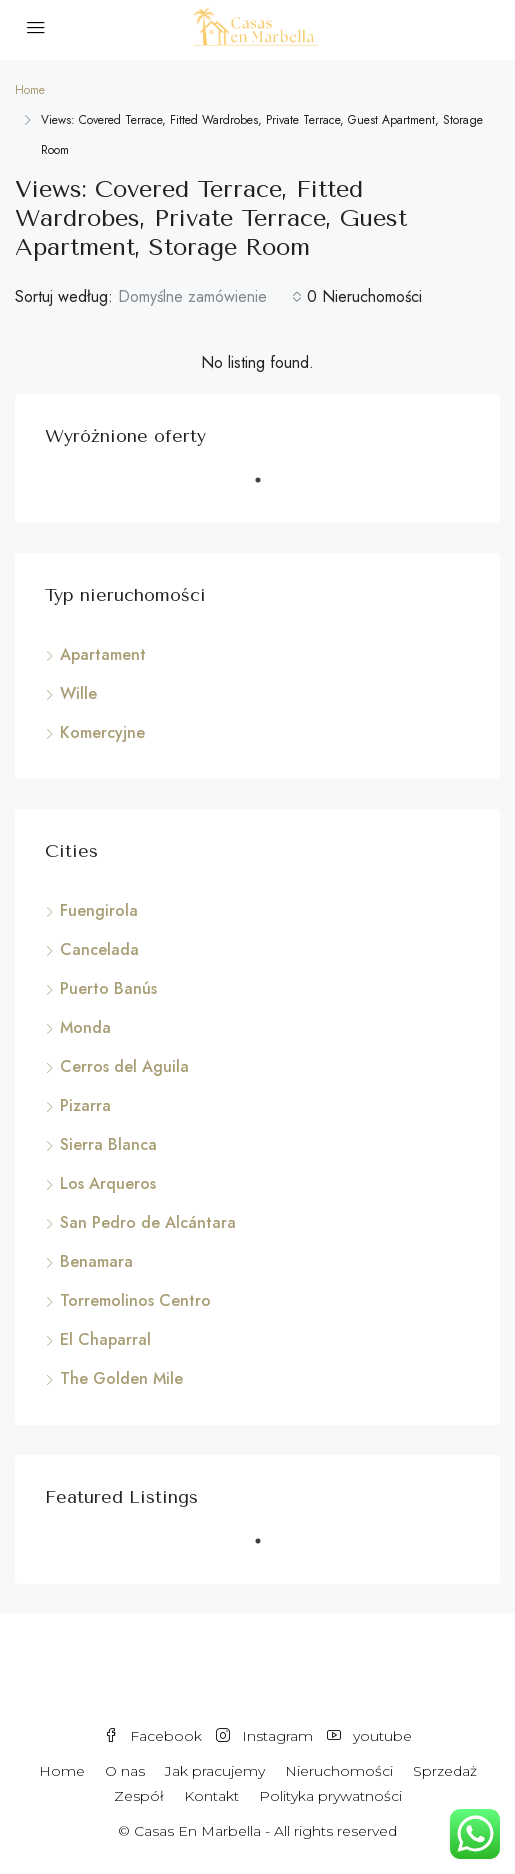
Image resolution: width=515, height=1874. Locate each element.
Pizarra (85, 1105)
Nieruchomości (339, 1771)
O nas (125, 1771)
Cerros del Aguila (124, 1066)
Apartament (103, 654)
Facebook (153, 1736)
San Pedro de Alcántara (148, 1222)
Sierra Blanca (108, 1144)
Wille (78, 693)
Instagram (264, 1736)
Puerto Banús (108, 988)
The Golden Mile (121, 1378)
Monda (85, 1027)
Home (62, 1771)
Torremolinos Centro (135, 1300)
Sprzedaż (445, 1771)
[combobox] (210, 297)
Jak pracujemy (215, 1771)
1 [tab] (268, 488)
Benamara (96, 1261)
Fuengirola (99, 910)
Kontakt (211, 1796)
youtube (369, 1736)
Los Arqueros (108, 1183)
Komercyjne (102, 732)
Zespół (139, 1796)
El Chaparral (105, 1339)
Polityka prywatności (330, 1796)
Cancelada (99, 949)
